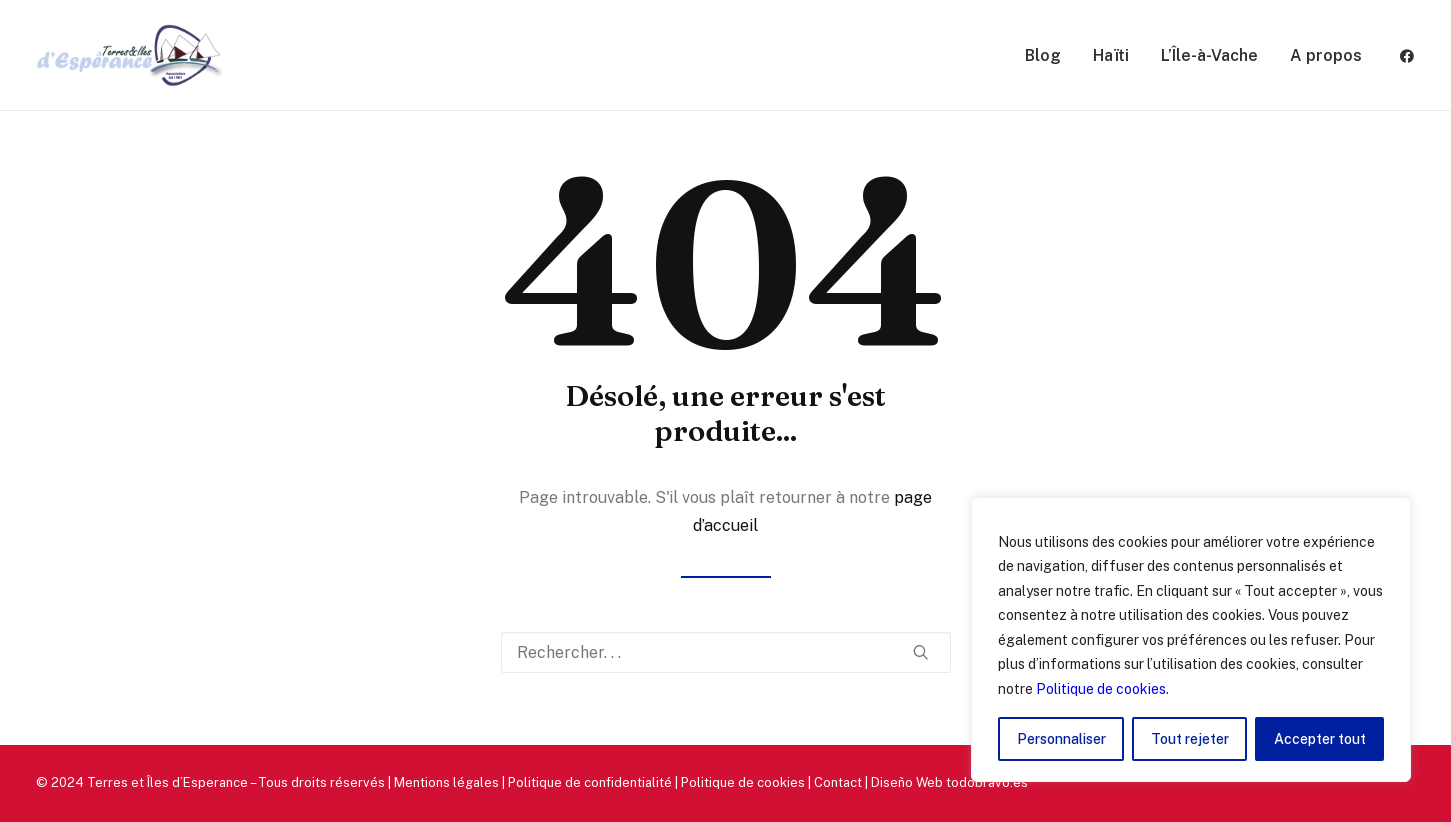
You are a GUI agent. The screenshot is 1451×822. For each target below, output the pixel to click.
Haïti (1111, 55)
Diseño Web (907, 782)
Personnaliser (1061, 739)
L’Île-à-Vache (1209, 55)
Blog (1043, 55)
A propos (1326, 55)
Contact (838, 782)
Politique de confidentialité (590, 782)
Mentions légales (446, 782)
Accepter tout (1320, 739)
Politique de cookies (1101, 689)
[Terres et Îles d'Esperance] (130, 55)
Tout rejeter (1190, 739)
